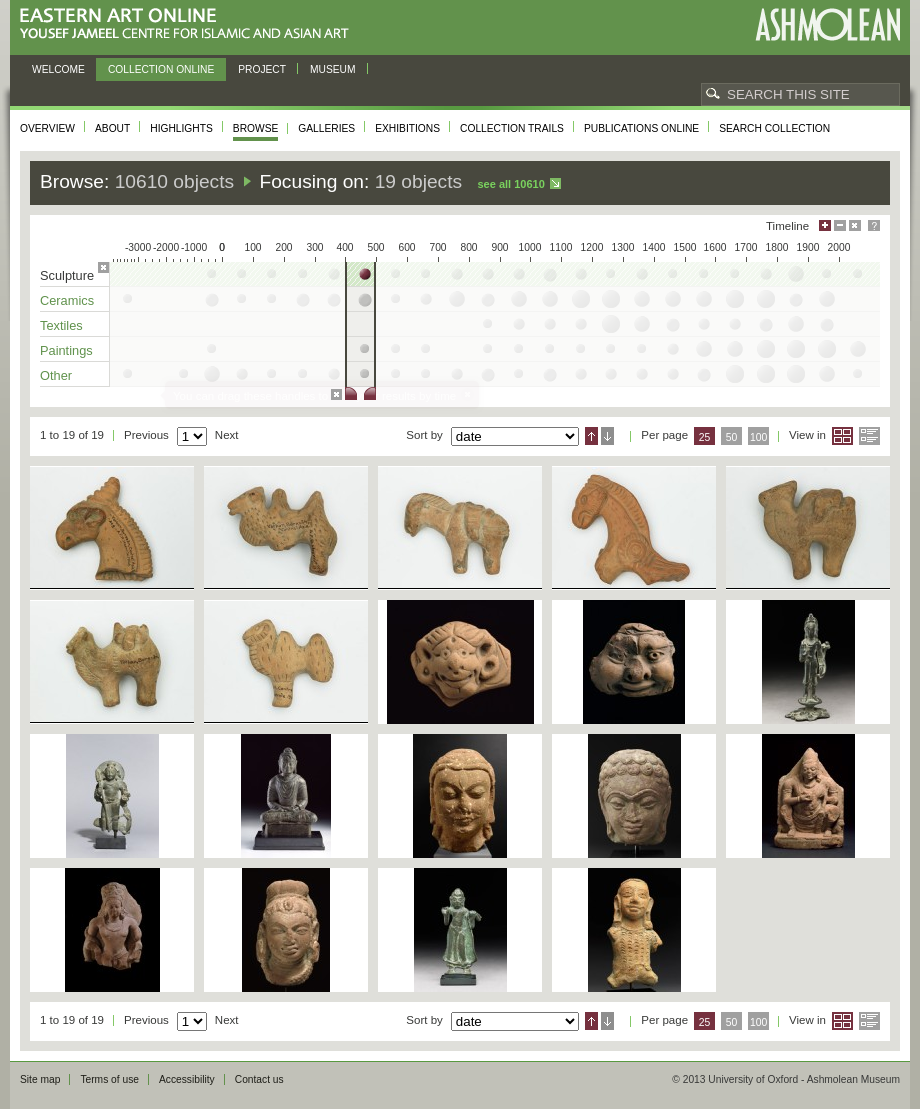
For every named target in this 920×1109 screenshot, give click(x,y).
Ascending (591, 436)
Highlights (181, 128)
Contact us (259, 1079)
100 (758, 437)
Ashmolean (827, 24)
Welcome (58, 69)
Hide (855, 225)
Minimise (840, 225)
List (869, 436)
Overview (47, 128)
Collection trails (512, 128)
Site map (40, 1079)
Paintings (66, 350)
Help (874, 225)
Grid (842, 436)
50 (732, 437)
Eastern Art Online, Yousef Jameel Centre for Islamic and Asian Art (189, 24)
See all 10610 (510, 184)
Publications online (641, 128)
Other (56, 375)
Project (262, 69)
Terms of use (109, 1079)
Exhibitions (407, 128)
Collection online (161, 69)
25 (705, 437)
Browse (256, 128)
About (112, 128)
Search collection (774, 128)
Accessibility (187, 1079)
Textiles (61, 325)
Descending (607, 436)
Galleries (326, 128)
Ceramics (67, 300)
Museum (333, 69)
